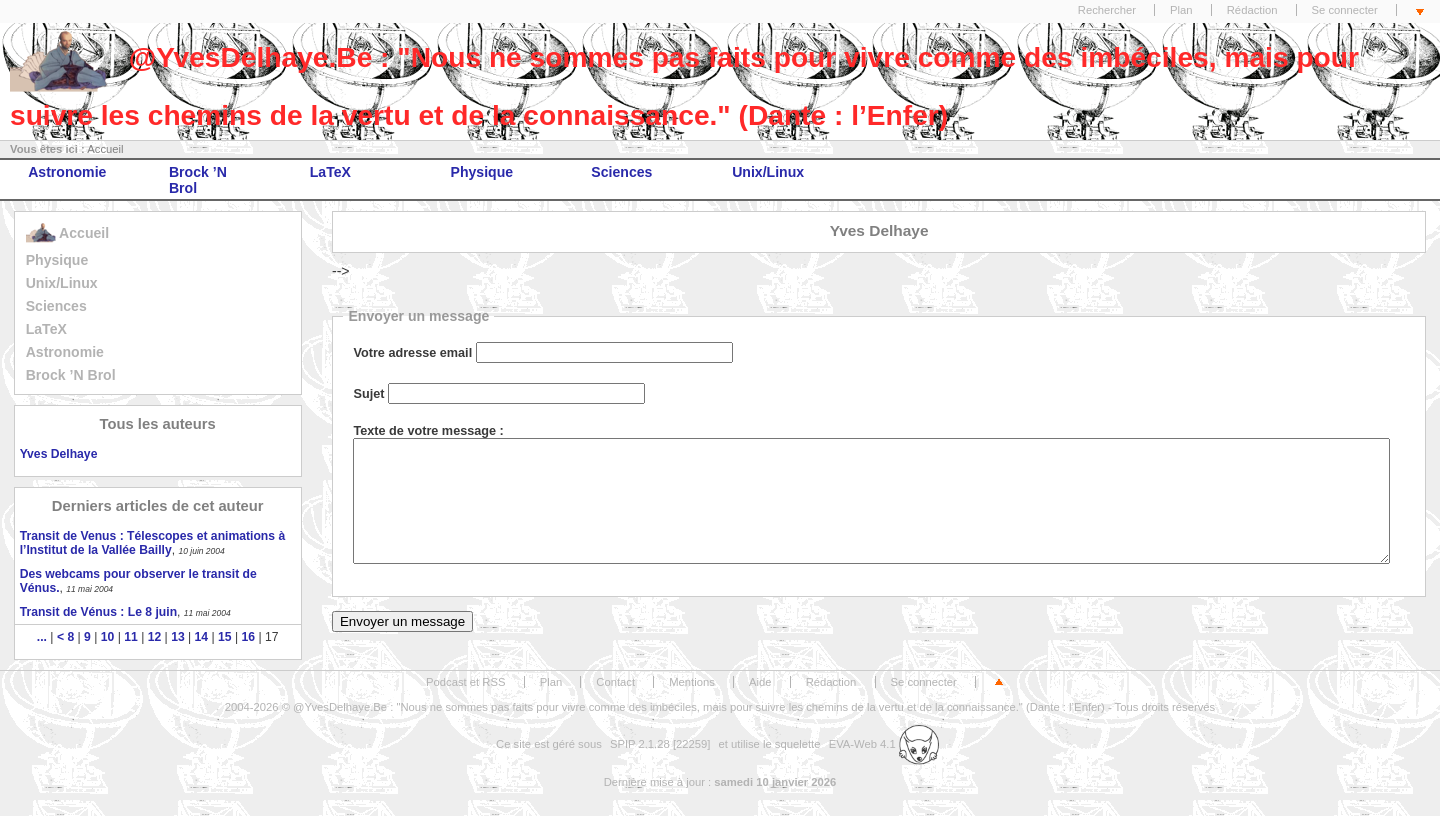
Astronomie (67, 172)
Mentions (692, 682)
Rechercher (1107, 10)
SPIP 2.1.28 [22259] (660, 744)
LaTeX (330, 172)
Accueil (105, 149)
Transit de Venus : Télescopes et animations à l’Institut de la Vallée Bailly (153, 543)
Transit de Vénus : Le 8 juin (98, 612)
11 (131, 637)
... (42, 637)
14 (202, 637)
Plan (1181, 10)
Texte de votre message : (428, 431)
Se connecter (1345, 10)
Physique (482, 172)
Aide (760, 682)
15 (225, 637)
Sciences (621, 172)
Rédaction (1252, 10)
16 (249, 637)
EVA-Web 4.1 (884, 744)
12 (155, 637)
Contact (615, 682)
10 (108, 637)
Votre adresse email (412, 353)
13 (178, 637)
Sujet (368, 394)
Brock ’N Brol (198, 180)
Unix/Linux (768, 172)
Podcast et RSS (465, 682)
